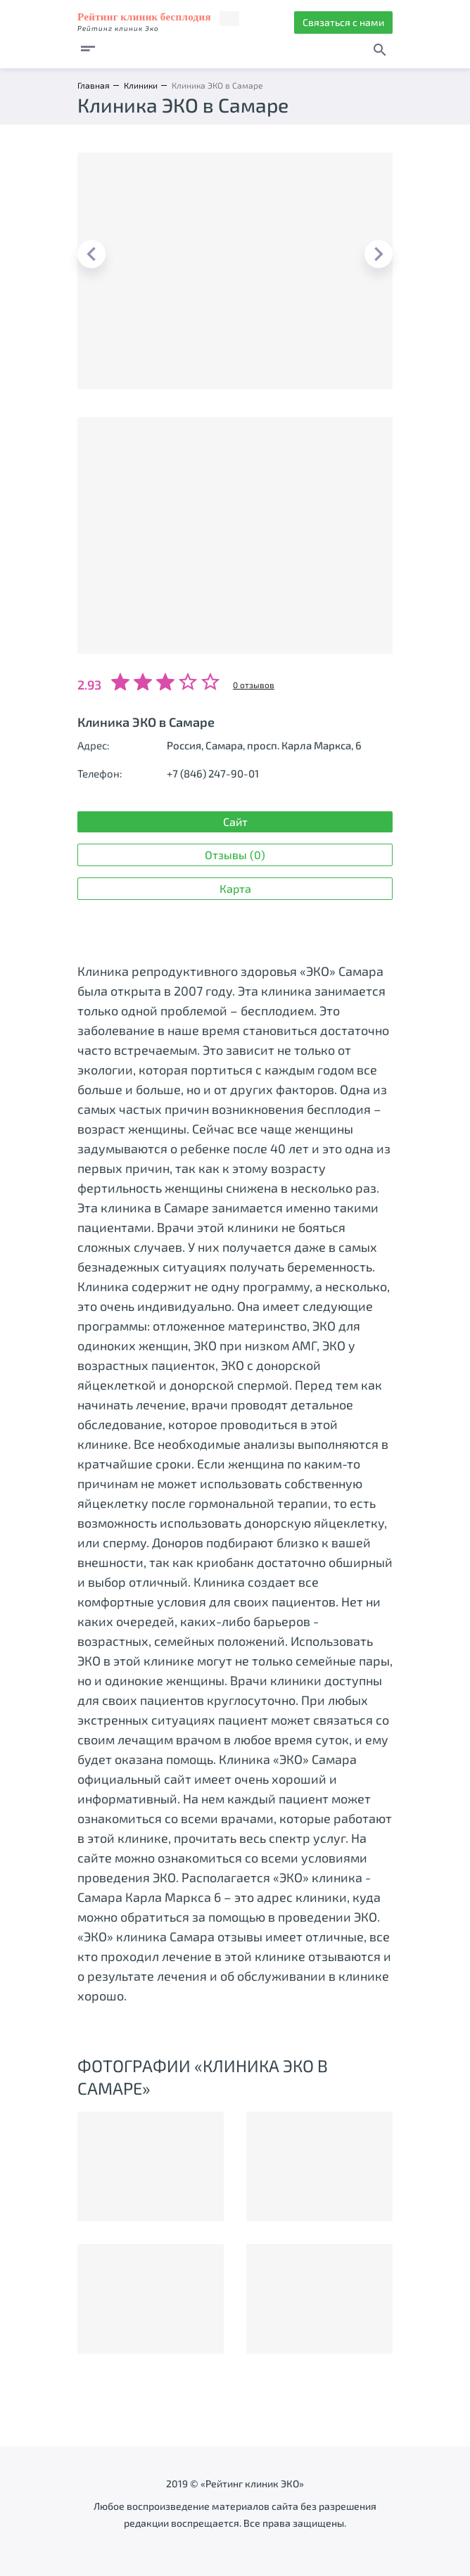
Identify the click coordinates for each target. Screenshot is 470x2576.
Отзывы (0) (235, 854)
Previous (91, 254)
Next (378, 254)
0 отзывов (253, 685)
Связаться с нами (343, 22)
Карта (235, 888)
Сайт (235, 821)
